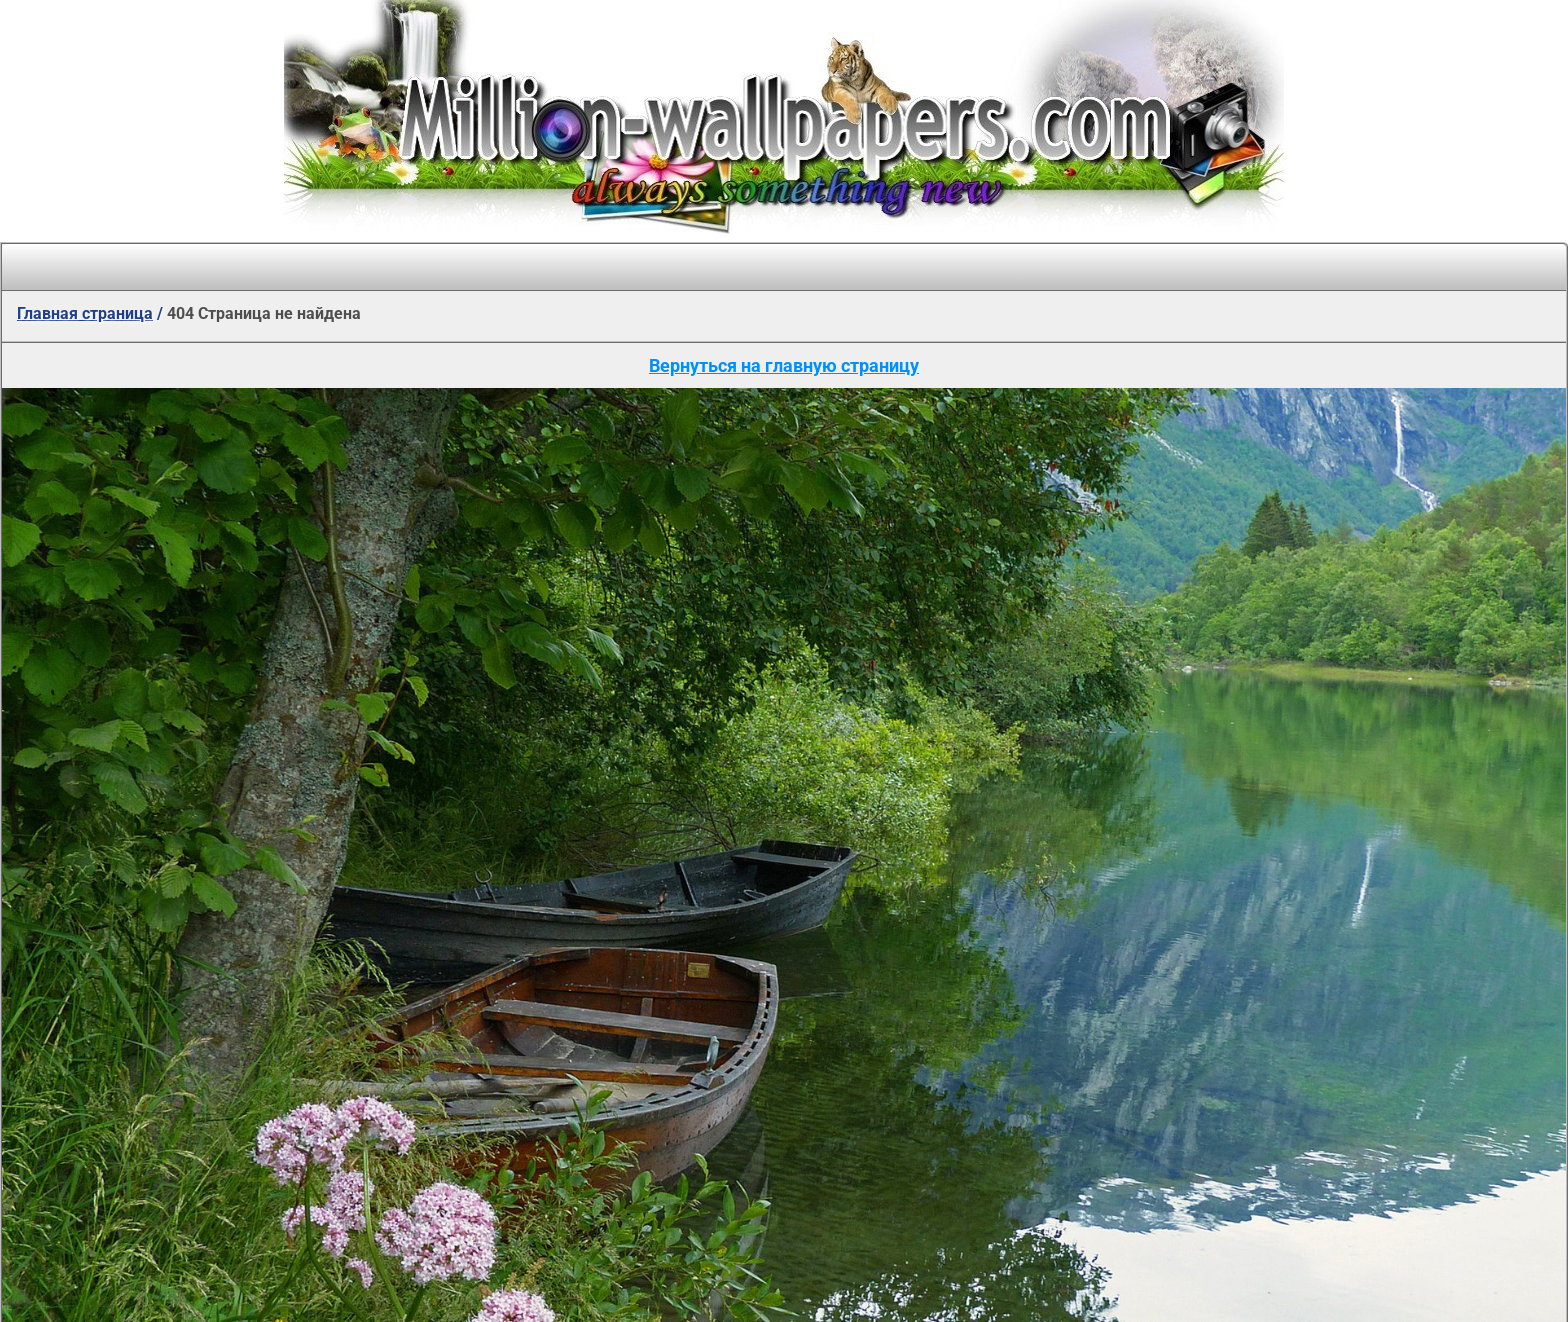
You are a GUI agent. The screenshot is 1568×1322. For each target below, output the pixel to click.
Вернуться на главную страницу (784, 365)
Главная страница (85, 313)
